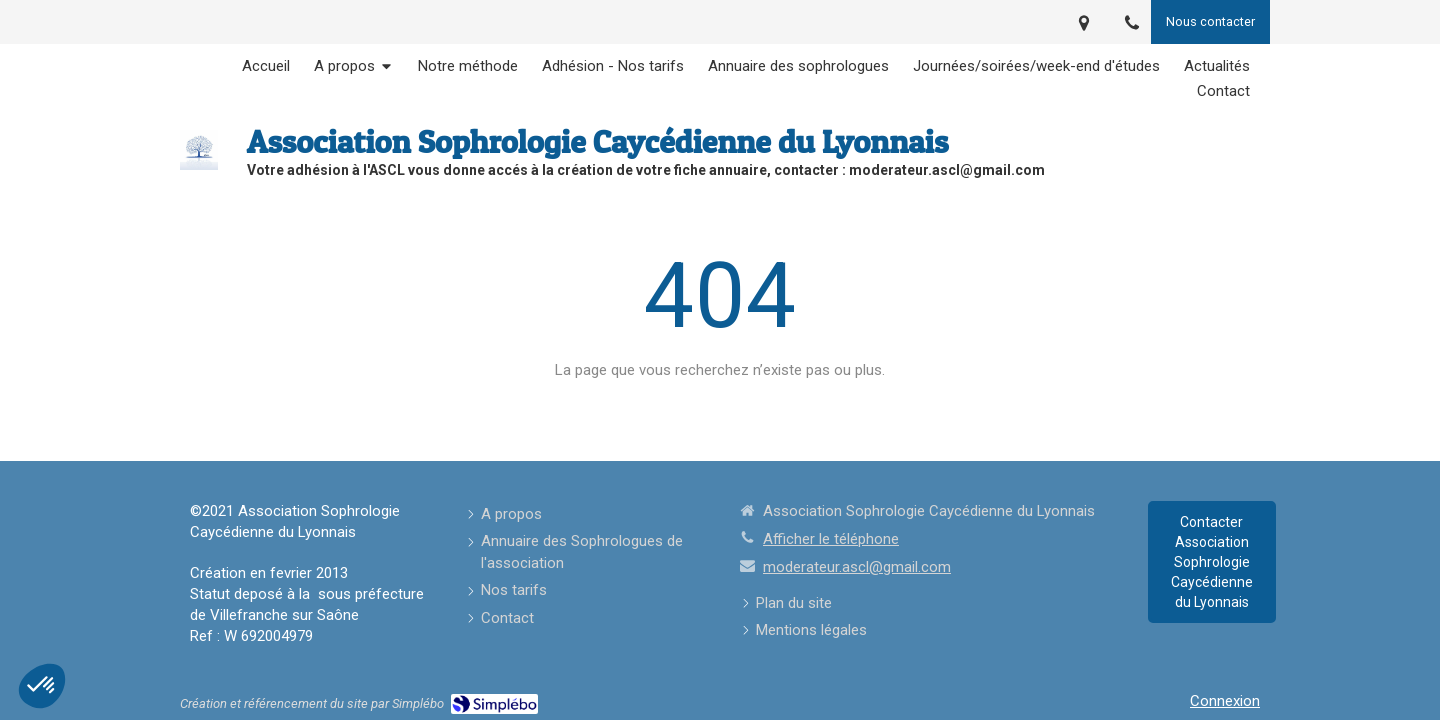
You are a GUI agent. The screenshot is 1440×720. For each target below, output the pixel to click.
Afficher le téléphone (831, 539)
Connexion (1225, 701)
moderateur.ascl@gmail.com (857, 567)
